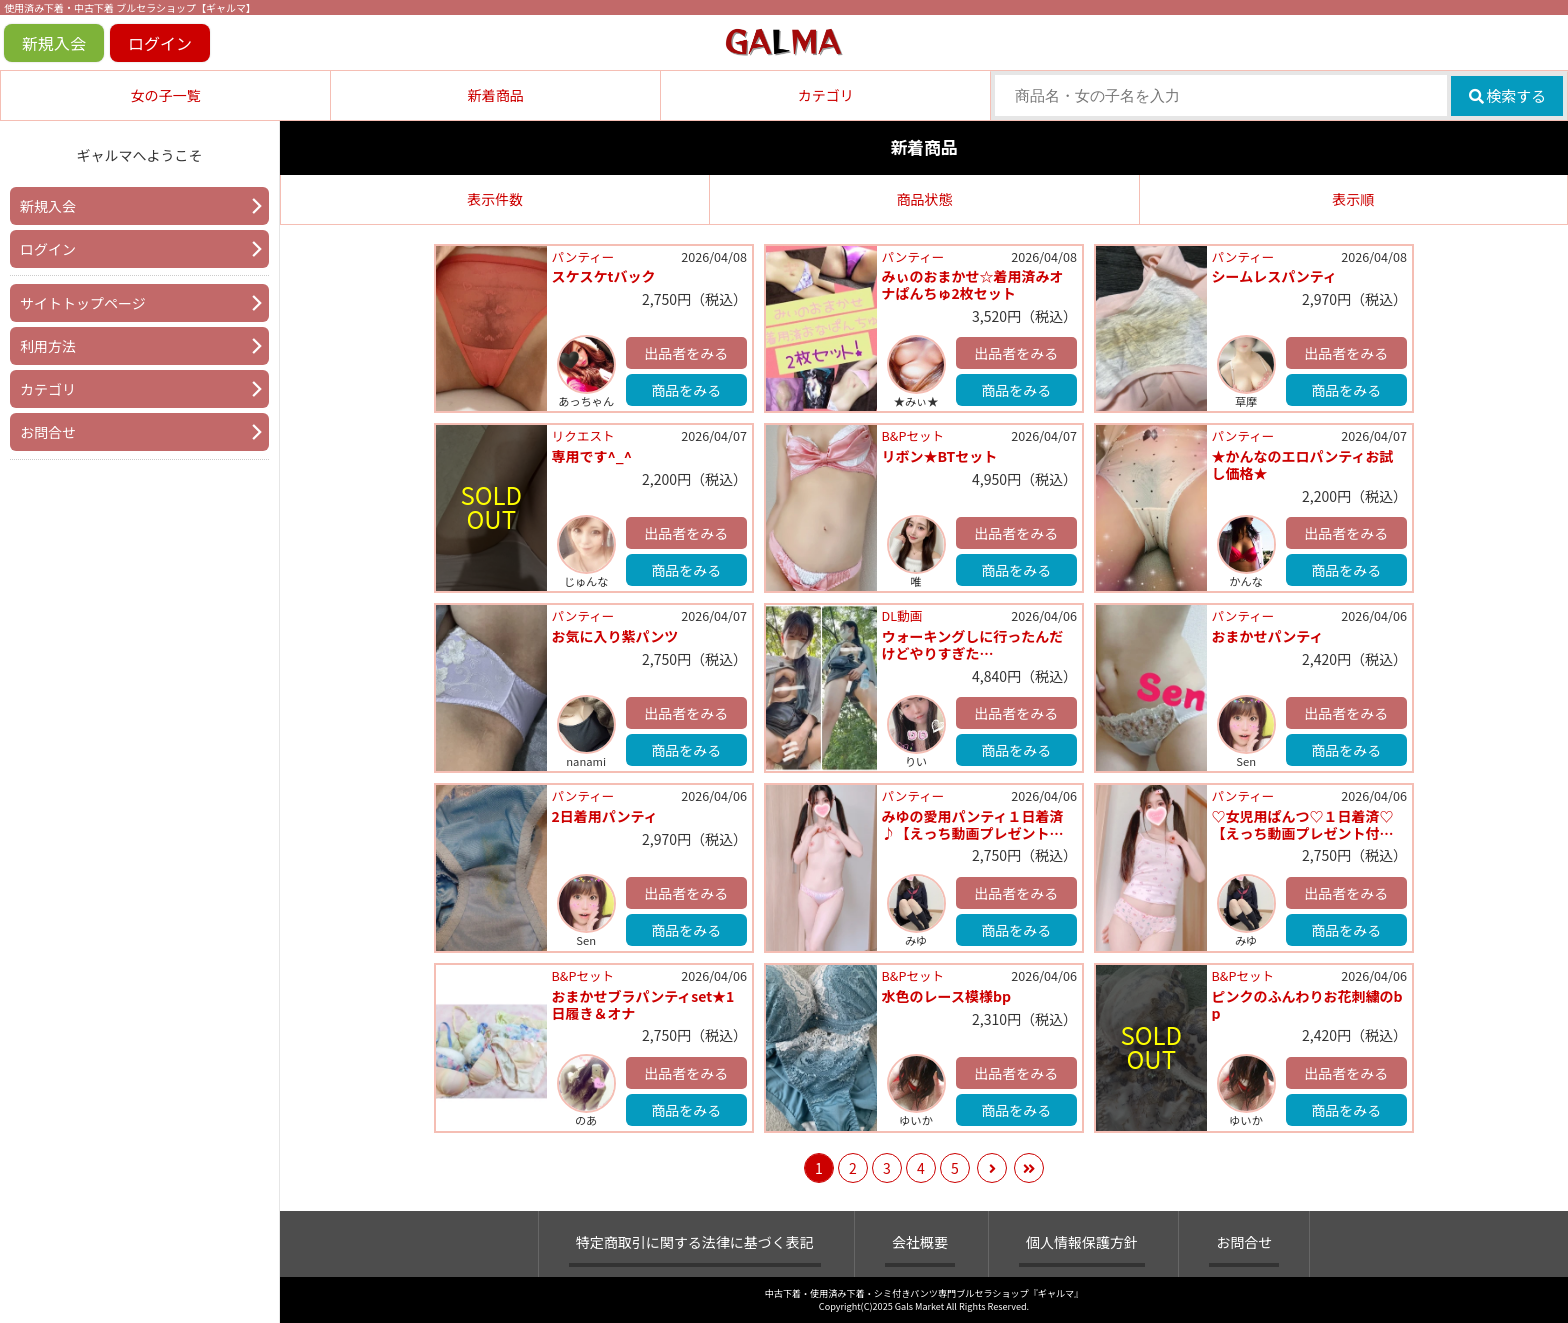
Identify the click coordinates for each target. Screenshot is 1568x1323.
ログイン (160, 43)
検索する (1507, 95)
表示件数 (495, 199)
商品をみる (686, 390)
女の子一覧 (166, 95)
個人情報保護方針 (1082, 1242)
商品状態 (924, 199)
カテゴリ (826, 95)
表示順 (1353, 199)
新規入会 (54, 43)
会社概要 (920, 1242)
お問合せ (48, 432)
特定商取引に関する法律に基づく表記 (695, 1242)
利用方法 (48, 346)
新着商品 (496, 95)
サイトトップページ (83, 303)
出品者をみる (686, 353)
